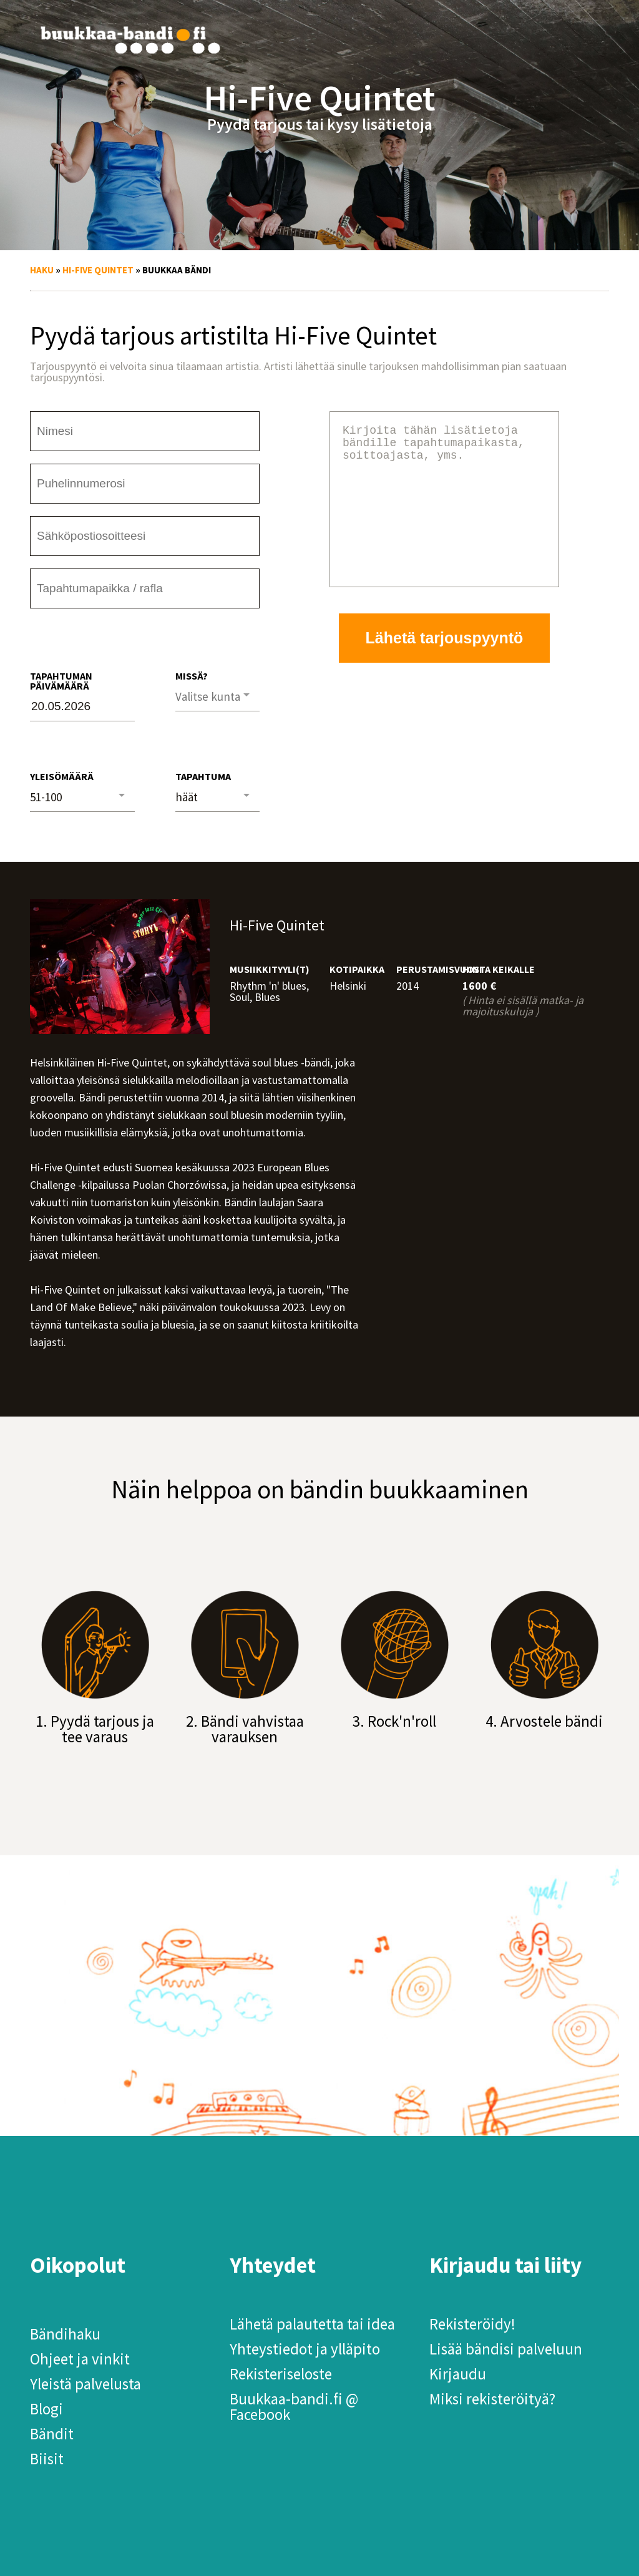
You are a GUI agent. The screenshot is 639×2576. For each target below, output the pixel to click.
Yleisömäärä (62, 776)
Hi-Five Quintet (98, 270)
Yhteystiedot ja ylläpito (305, 2349)
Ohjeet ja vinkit (80, 2359)
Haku (42, 270)
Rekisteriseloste (281, 2374)
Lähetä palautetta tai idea (312, 2324)
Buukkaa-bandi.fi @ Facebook (294, 2406)
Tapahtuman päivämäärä (61, 681)
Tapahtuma (203, 776)
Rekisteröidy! (472, 2324)
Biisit (47, 2459)
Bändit (52, 2434)
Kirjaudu (457, 2374)
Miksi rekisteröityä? (492, 2399)
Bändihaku (65, 2334)
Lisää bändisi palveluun (505, 2349)
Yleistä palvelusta (85, 2384)
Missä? (191, 676)
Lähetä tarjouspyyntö (445, 667)
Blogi (46, 2409)
